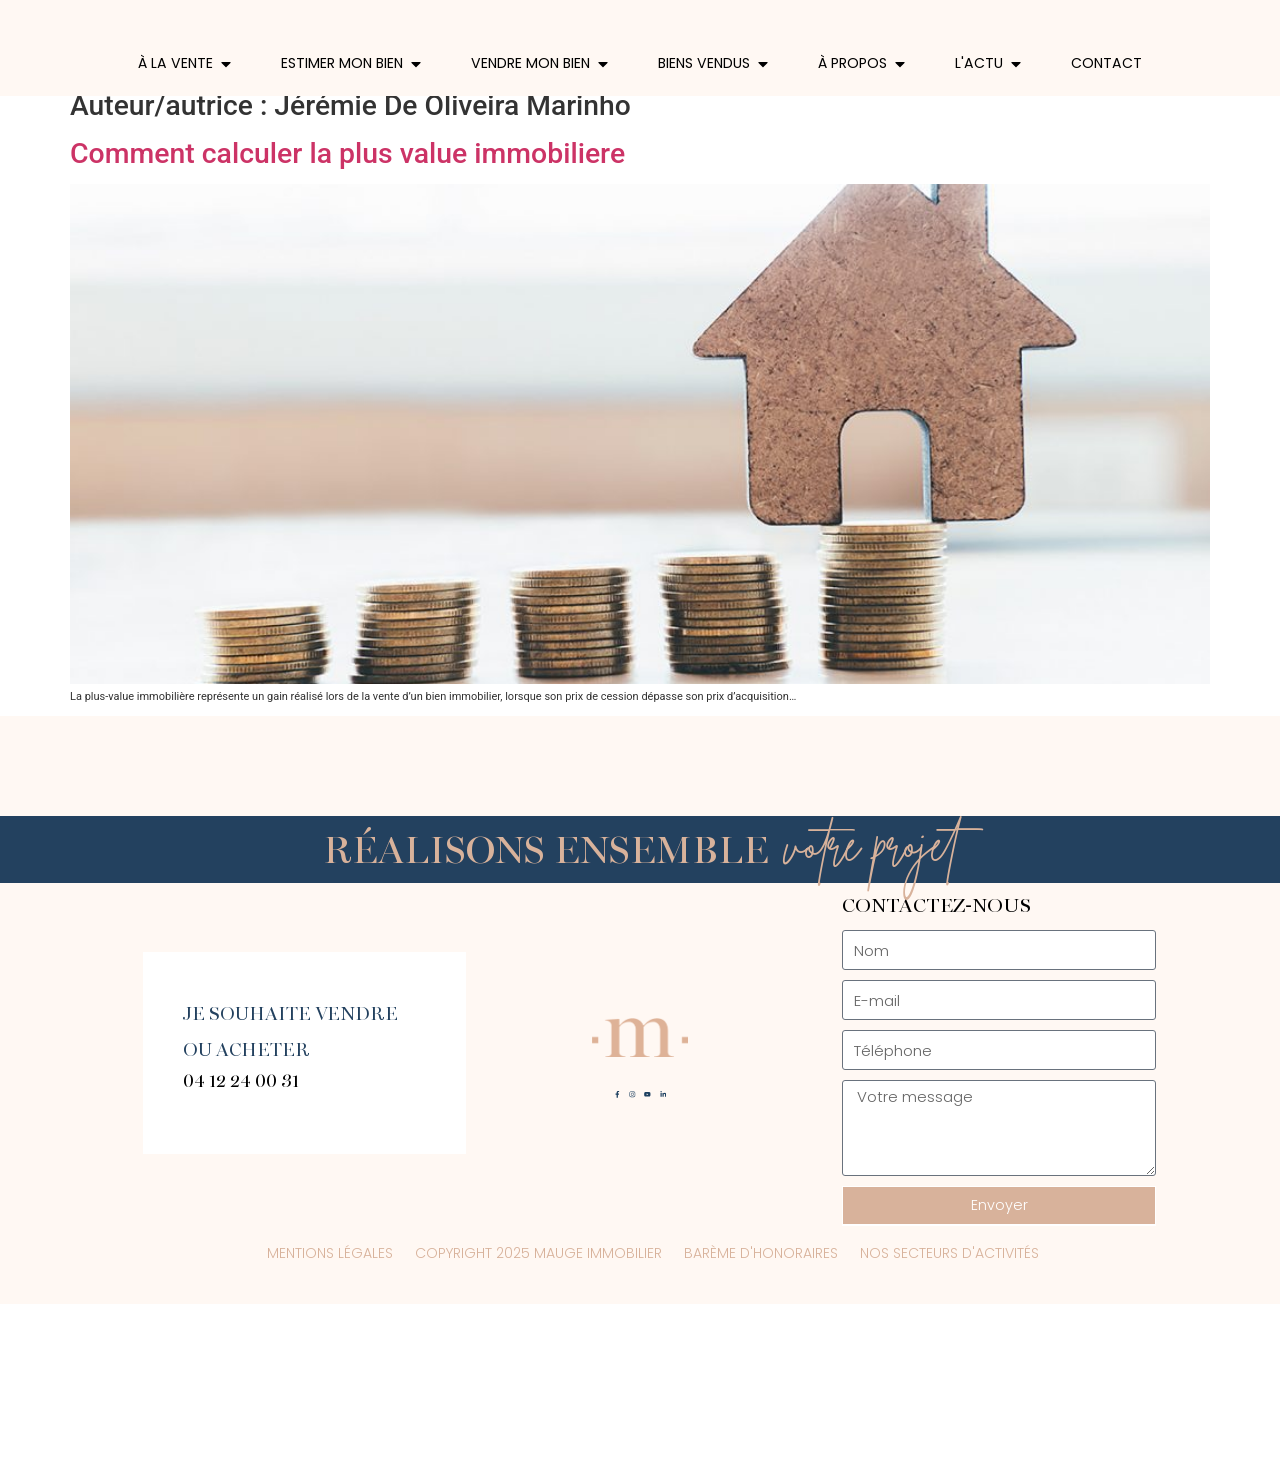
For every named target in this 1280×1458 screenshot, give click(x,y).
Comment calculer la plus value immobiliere (347, 307)
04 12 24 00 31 (241, 1234)
